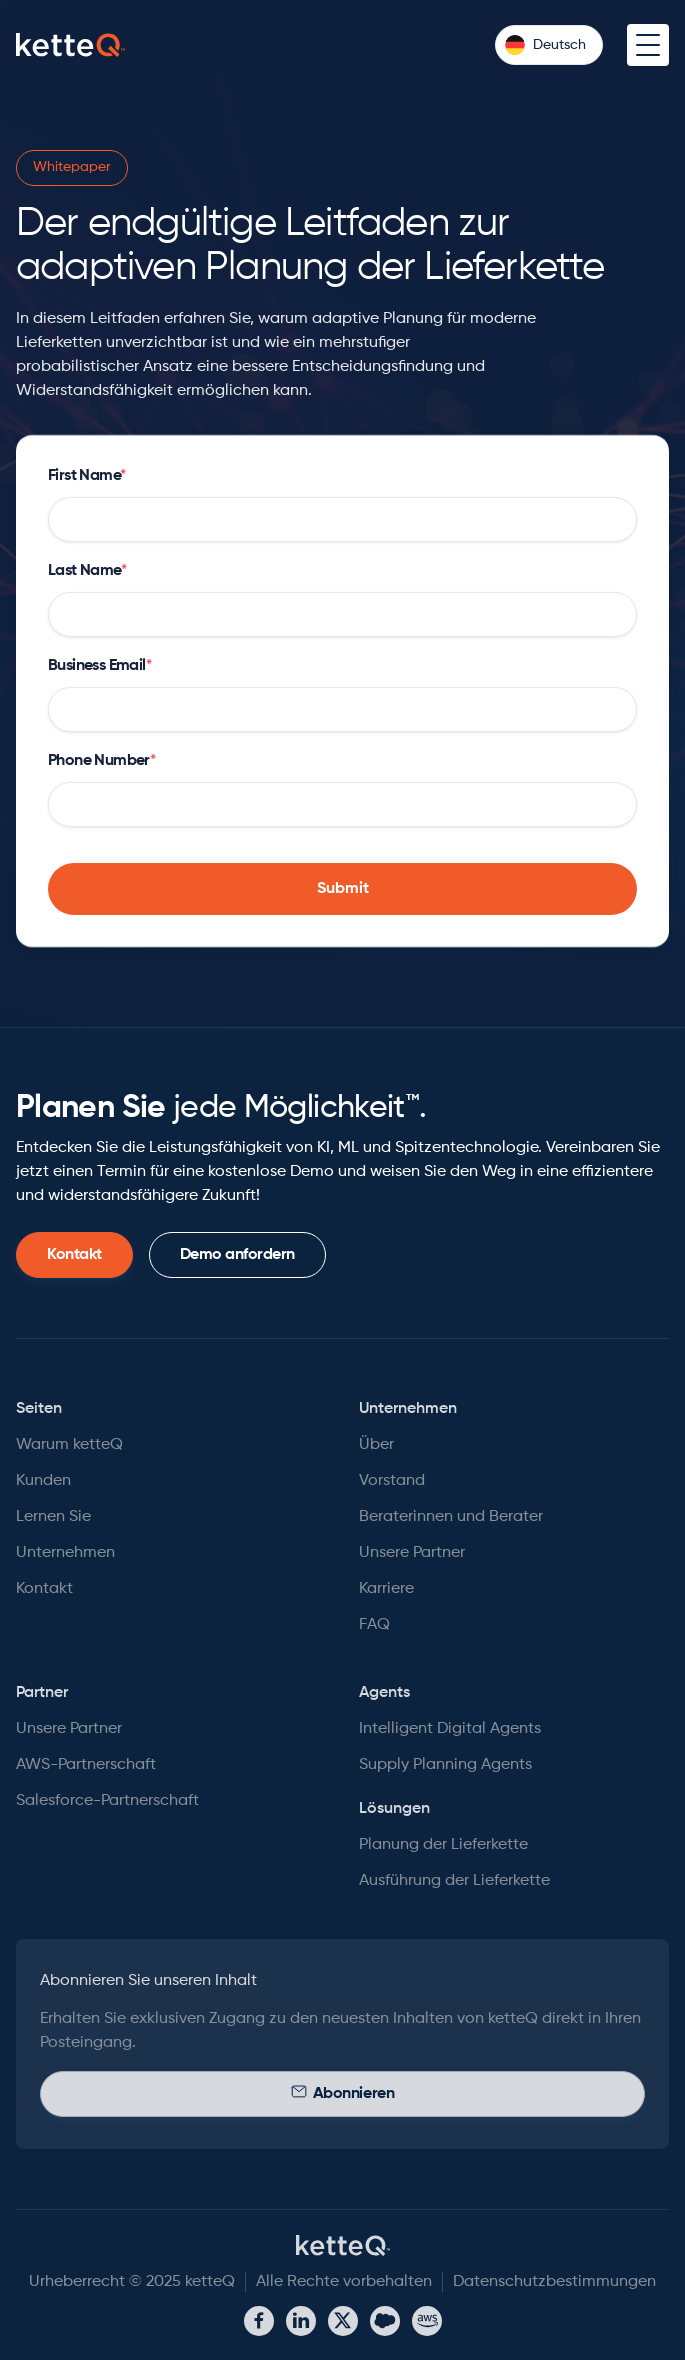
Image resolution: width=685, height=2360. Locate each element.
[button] (549, 45)
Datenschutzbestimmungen (554, 2282)
